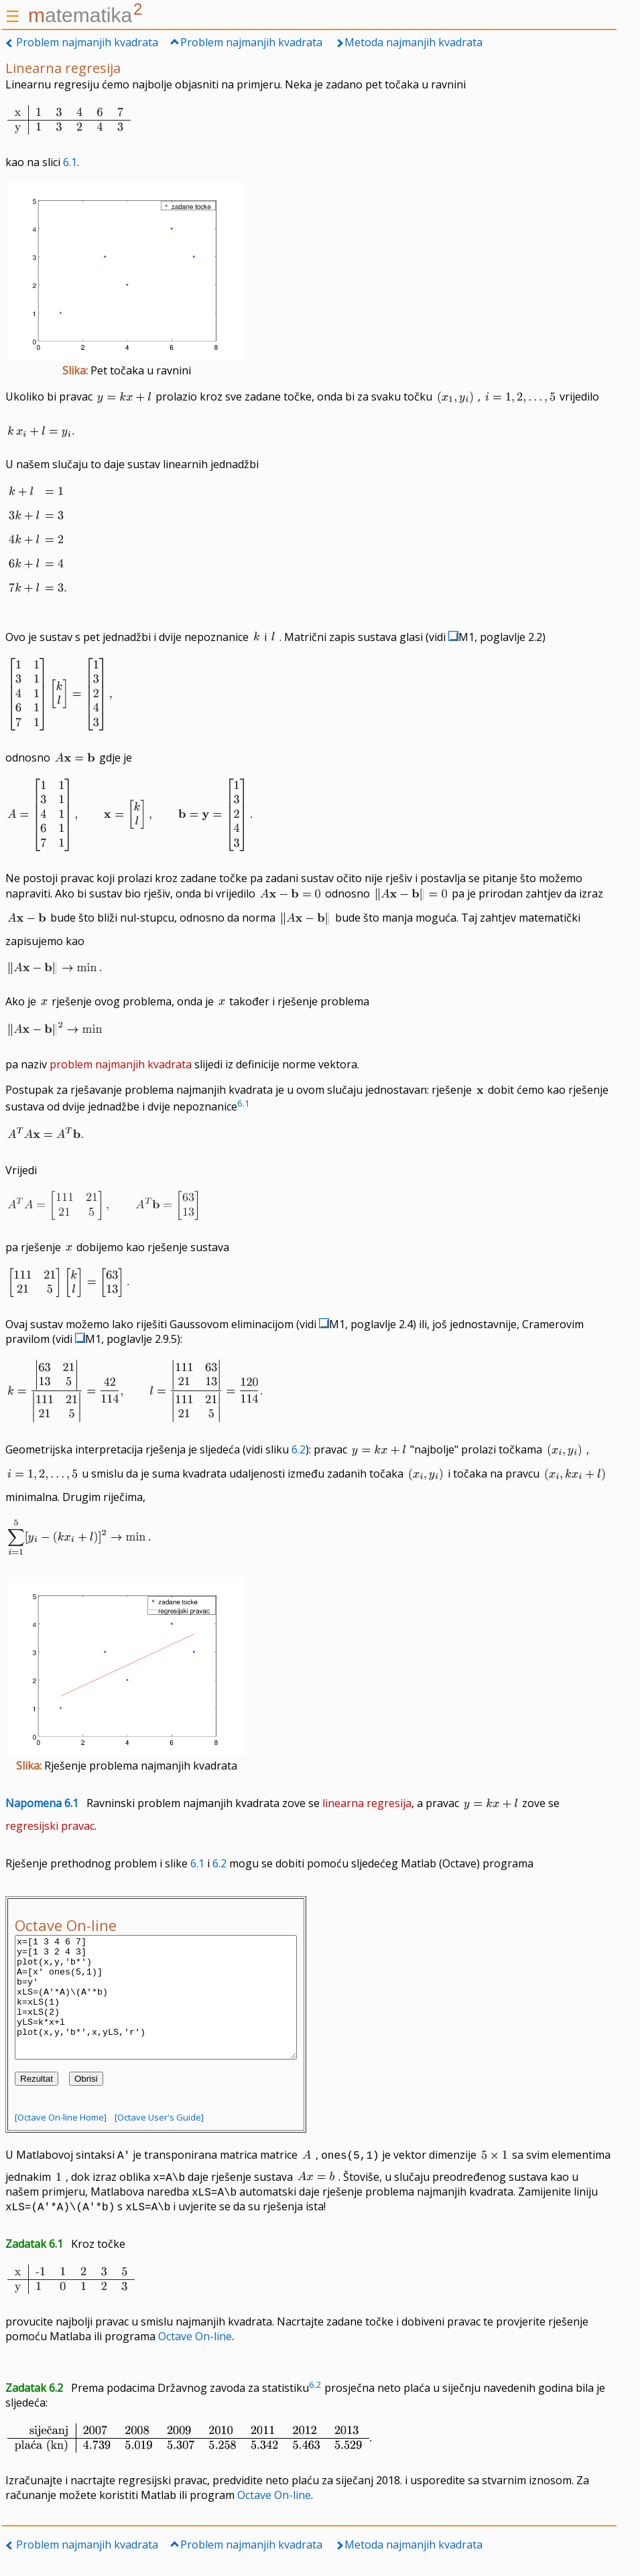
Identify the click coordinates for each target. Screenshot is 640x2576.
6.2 (299, 1449)
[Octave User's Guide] (159, 2141)
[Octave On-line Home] (61, 2141)
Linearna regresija (63, 68)
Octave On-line (195, 2360)
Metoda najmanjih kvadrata (413, 42)
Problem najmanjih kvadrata (87, 42)
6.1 (70, 162)
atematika (85, 15)
